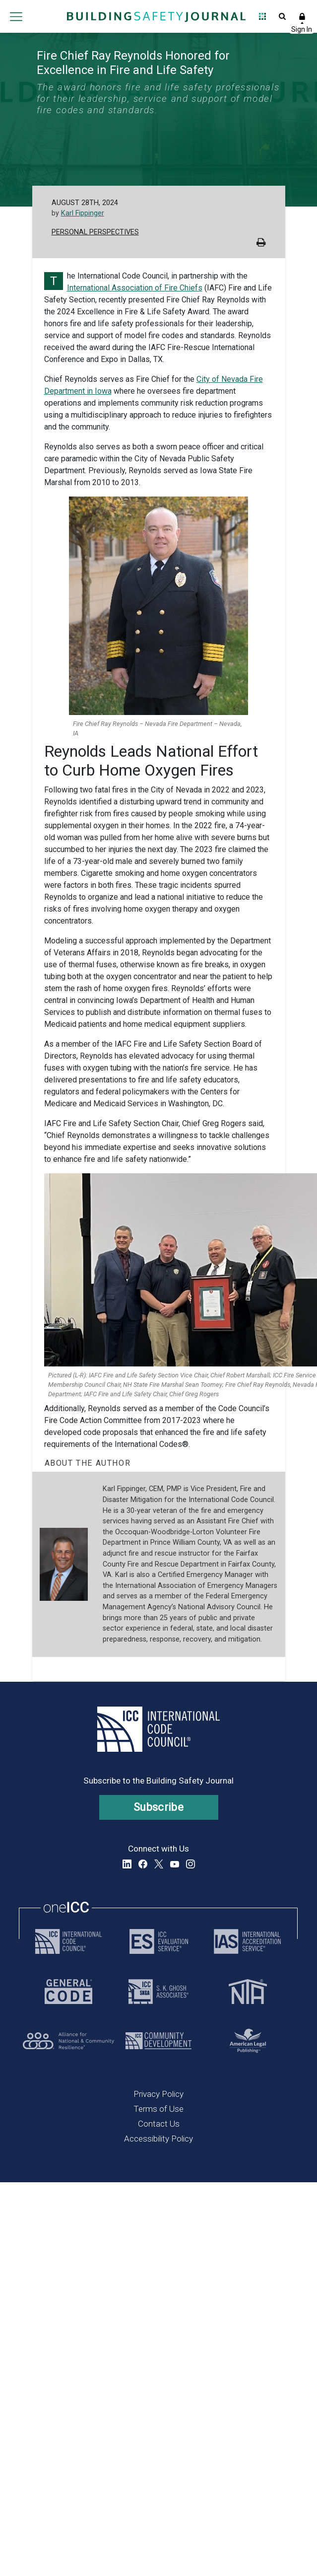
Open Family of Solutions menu (262, 16)
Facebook (143, 1864)
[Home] (156, 16)
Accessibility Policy (158, 2139)
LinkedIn (127, 1864)
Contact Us (159, 2124)
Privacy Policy (158, 2094)
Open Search (282, 16)
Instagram (190, 1864)
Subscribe (158, 1807)
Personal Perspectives (95, 232)
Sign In (302, 16)
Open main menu (16, 16)
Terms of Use (158, 2109)
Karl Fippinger (82, 213)
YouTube (175, 1864)
